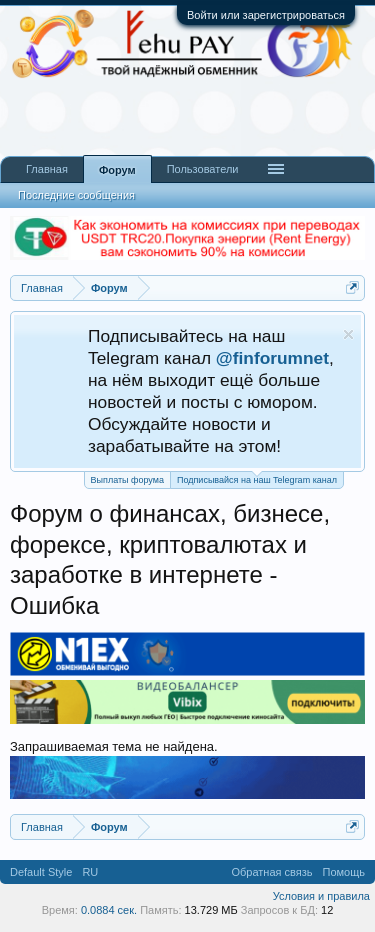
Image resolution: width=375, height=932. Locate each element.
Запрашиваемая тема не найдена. (114, 746)
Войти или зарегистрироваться (266, 15)
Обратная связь (271, 872)
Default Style (41, 872)
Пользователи (203, 169)
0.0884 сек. (109, 910)
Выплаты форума (127, 480)
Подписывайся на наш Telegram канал (257, 478)
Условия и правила (321, 896)
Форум (117, 170)
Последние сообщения (76, 195)
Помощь (344, 872)
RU (90, 872)
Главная (47, 169)
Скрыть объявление (348, 334)
